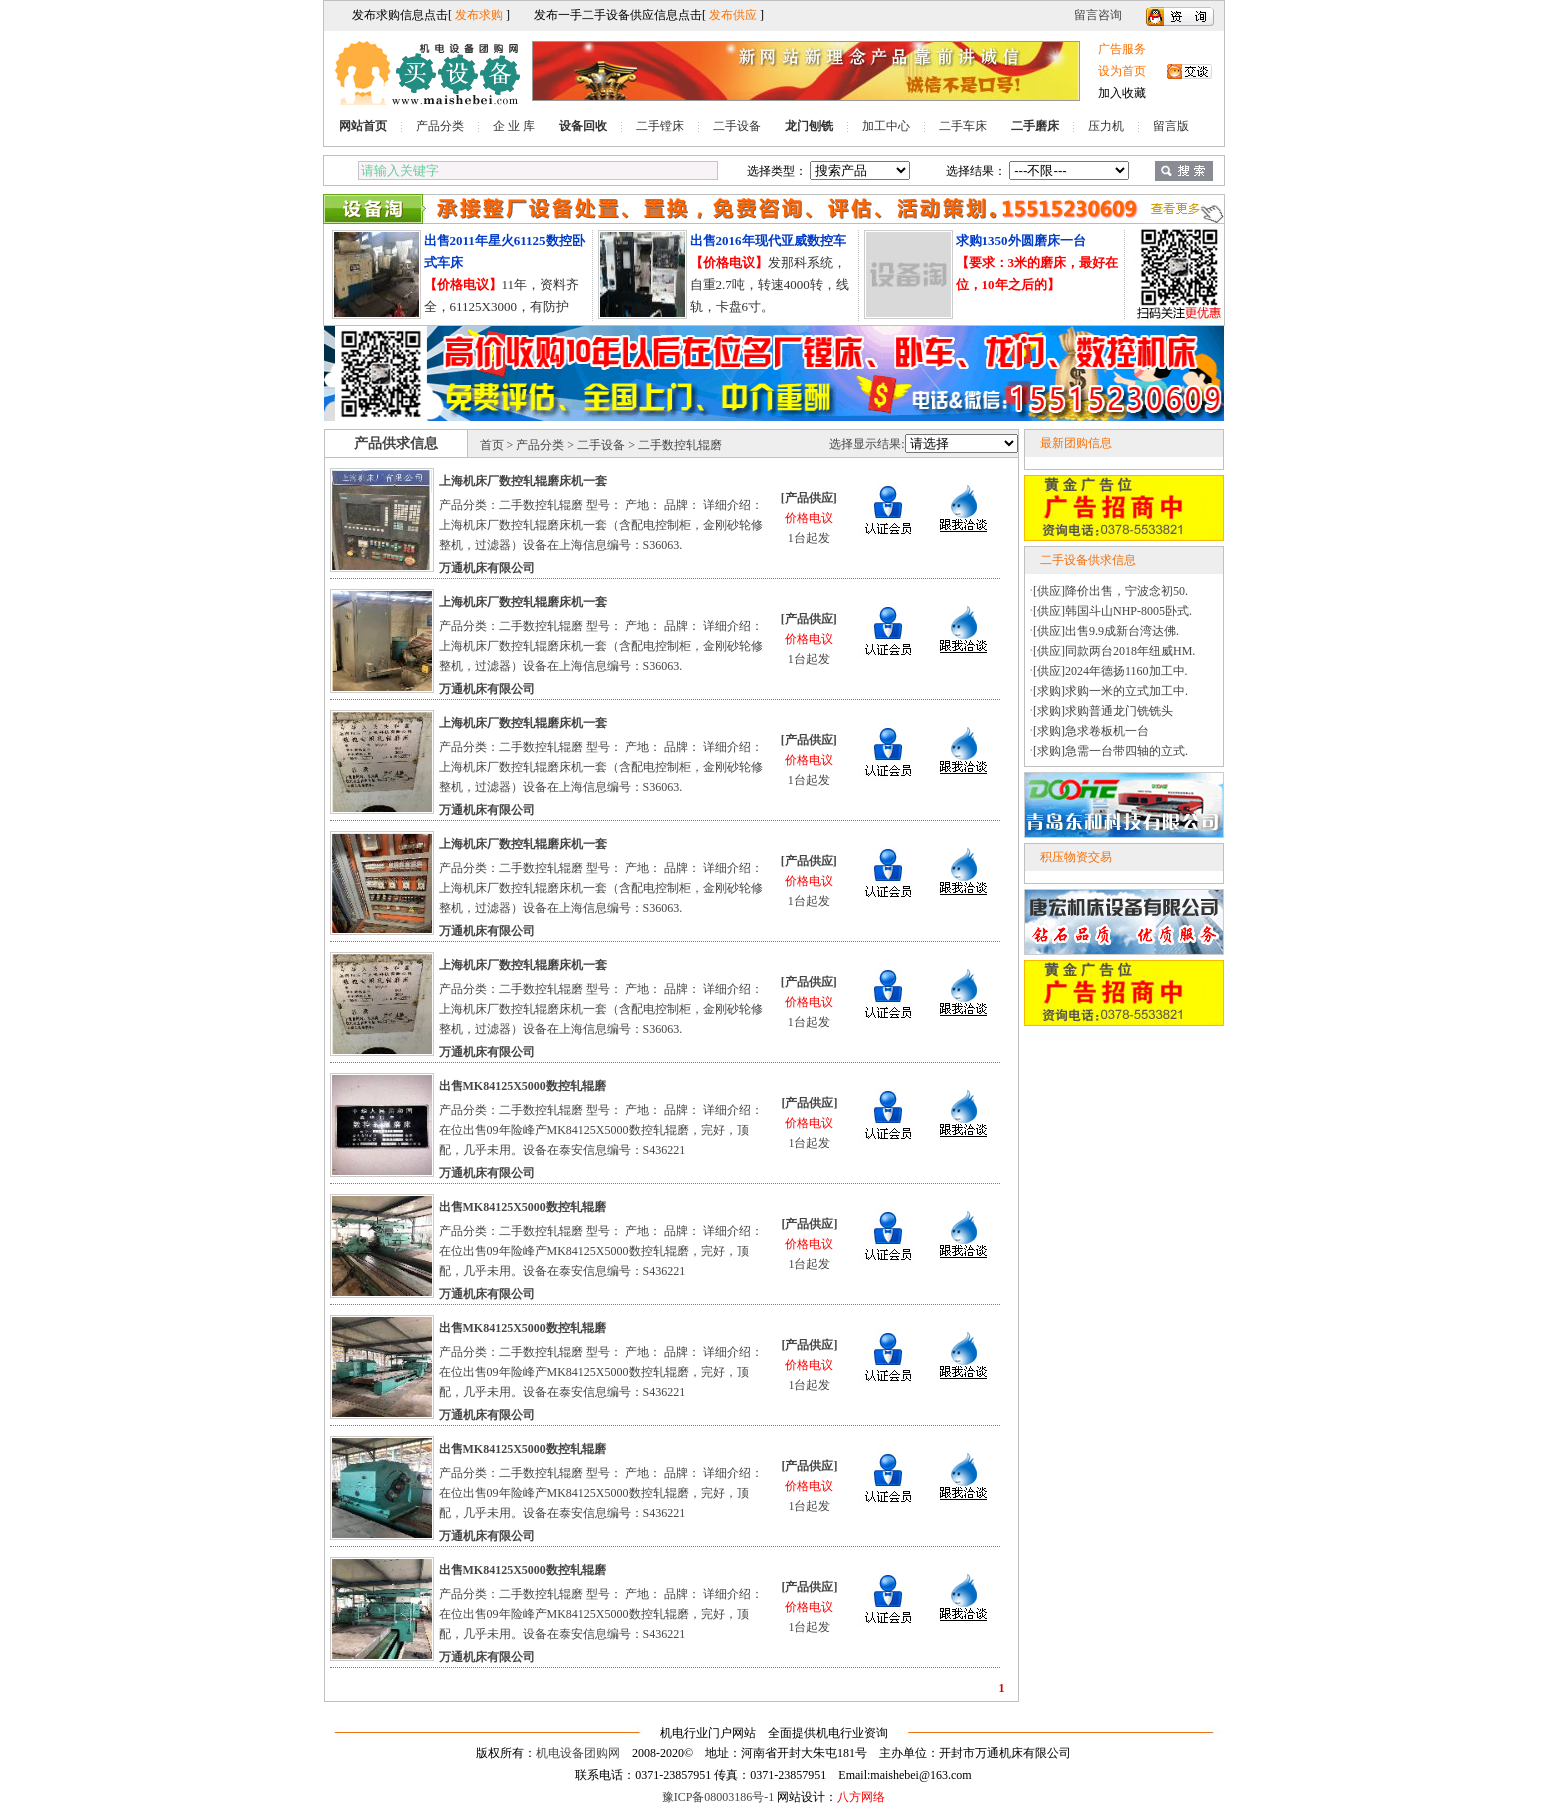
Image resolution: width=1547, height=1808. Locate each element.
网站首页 (363, 126)
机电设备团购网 (578, 1753)
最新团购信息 (1076, 443)
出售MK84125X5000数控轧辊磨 (522, 1086)
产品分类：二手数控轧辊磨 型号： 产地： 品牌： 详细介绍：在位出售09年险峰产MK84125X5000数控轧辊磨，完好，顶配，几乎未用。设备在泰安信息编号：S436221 (601, 1130)
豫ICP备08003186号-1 (718, 1797)
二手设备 (737, 126)
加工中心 (886, 126)
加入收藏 (1122, 93)
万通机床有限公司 (487, 568)
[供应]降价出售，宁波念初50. (1110, 591)
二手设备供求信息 (1088, 560)
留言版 (1171, 126)
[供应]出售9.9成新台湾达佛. (1106, 631)
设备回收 (583, 126)
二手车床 (963, 126)
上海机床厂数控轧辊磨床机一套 (523, 481)
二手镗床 (660, 126)
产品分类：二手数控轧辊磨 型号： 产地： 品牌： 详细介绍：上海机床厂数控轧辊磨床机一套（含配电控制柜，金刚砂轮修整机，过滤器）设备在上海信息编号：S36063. (601, 525)
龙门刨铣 (809, 126)
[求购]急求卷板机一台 (1091, 731)
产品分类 (440, 126)
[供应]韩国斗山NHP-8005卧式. (1112, 611)
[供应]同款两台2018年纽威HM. (1114, 651)
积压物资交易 (1076, 857)
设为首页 (1122, 71)
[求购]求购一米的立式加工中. (1110, 691)
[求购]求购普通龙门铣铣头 (1103, 711)
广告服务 (1122, 49)
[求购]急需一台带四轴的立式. (1110, 751)
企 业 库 (514, 126)
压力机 (1106, 126)
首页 (492, 445)
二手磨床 (1035, 126)
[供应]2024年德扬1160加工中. (1110, 671)
